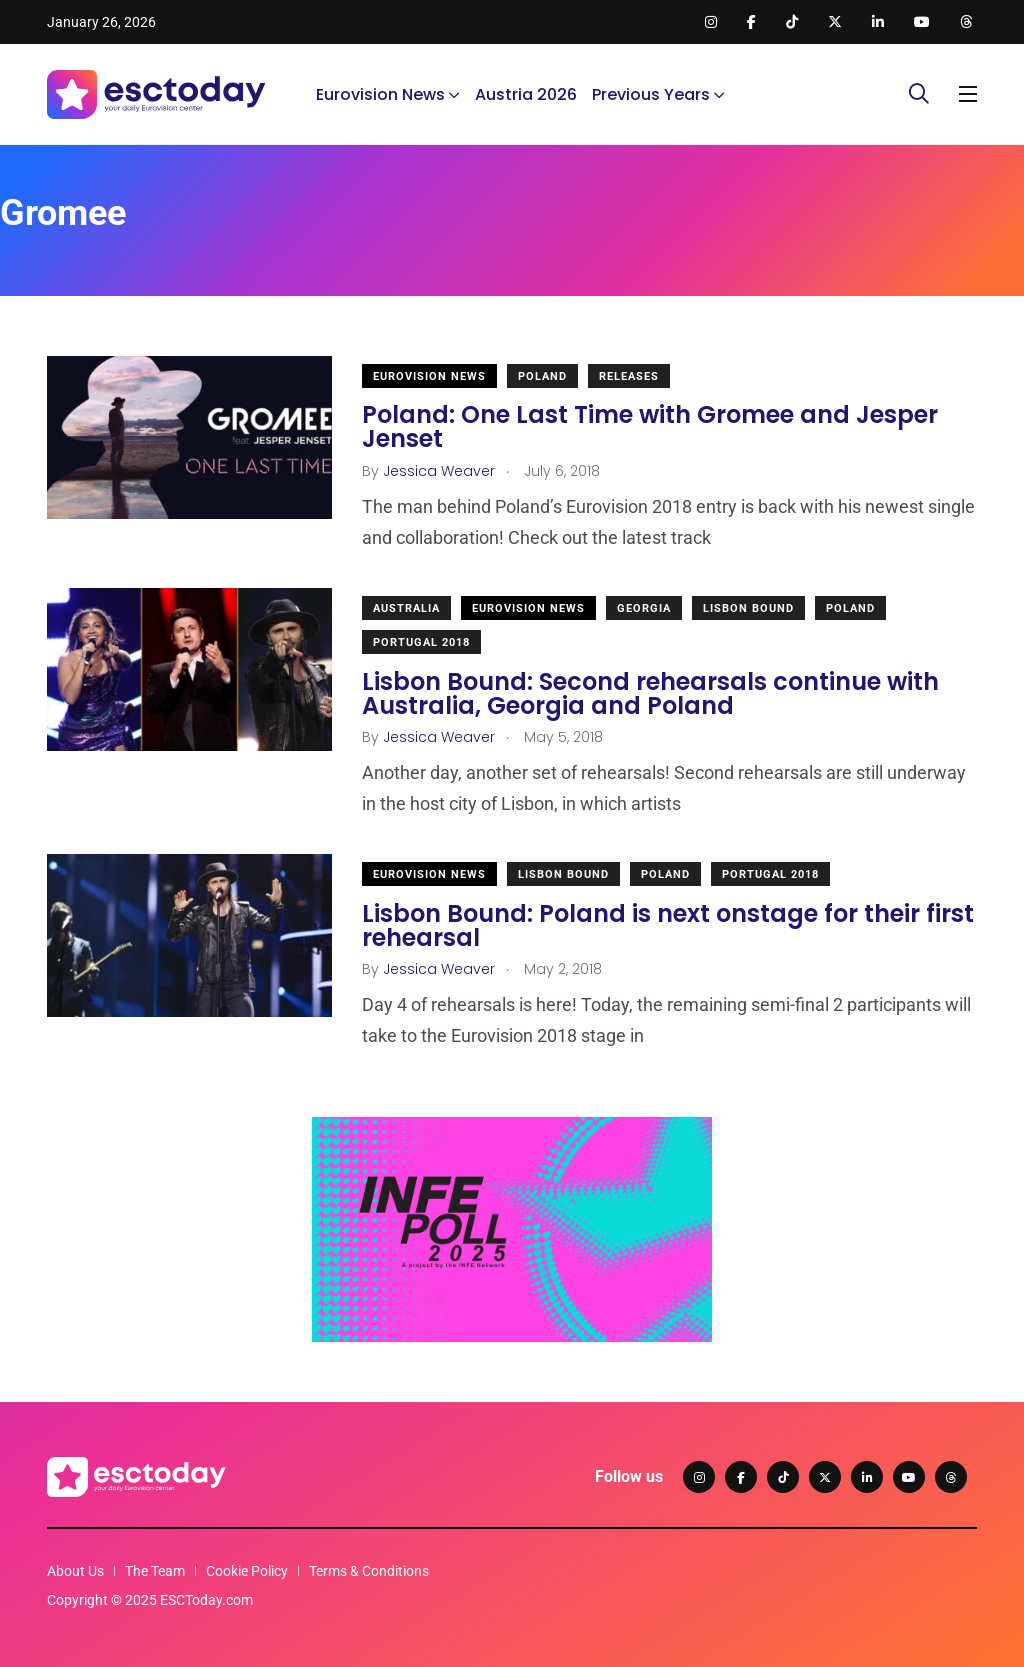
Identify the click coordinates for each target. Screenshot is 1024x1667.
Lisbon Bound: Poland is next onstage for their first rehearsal (668, 924)
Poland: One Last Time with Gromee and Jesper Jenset (650, 426)
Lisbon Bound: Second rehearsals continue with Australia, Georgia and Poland (650, 692)
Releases (629, 376)
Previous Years (651, 94)
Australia (406, 608)
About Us (75, 1571)
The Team (155, 1571)
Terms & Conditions (369, 1571)
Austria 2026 (526, 94)
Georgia (644, 608)
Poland (542, 376)
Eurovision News (380, 94)
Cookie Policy (247, 1571)
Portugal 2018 (421, 642)
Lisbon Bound (748, 608)
